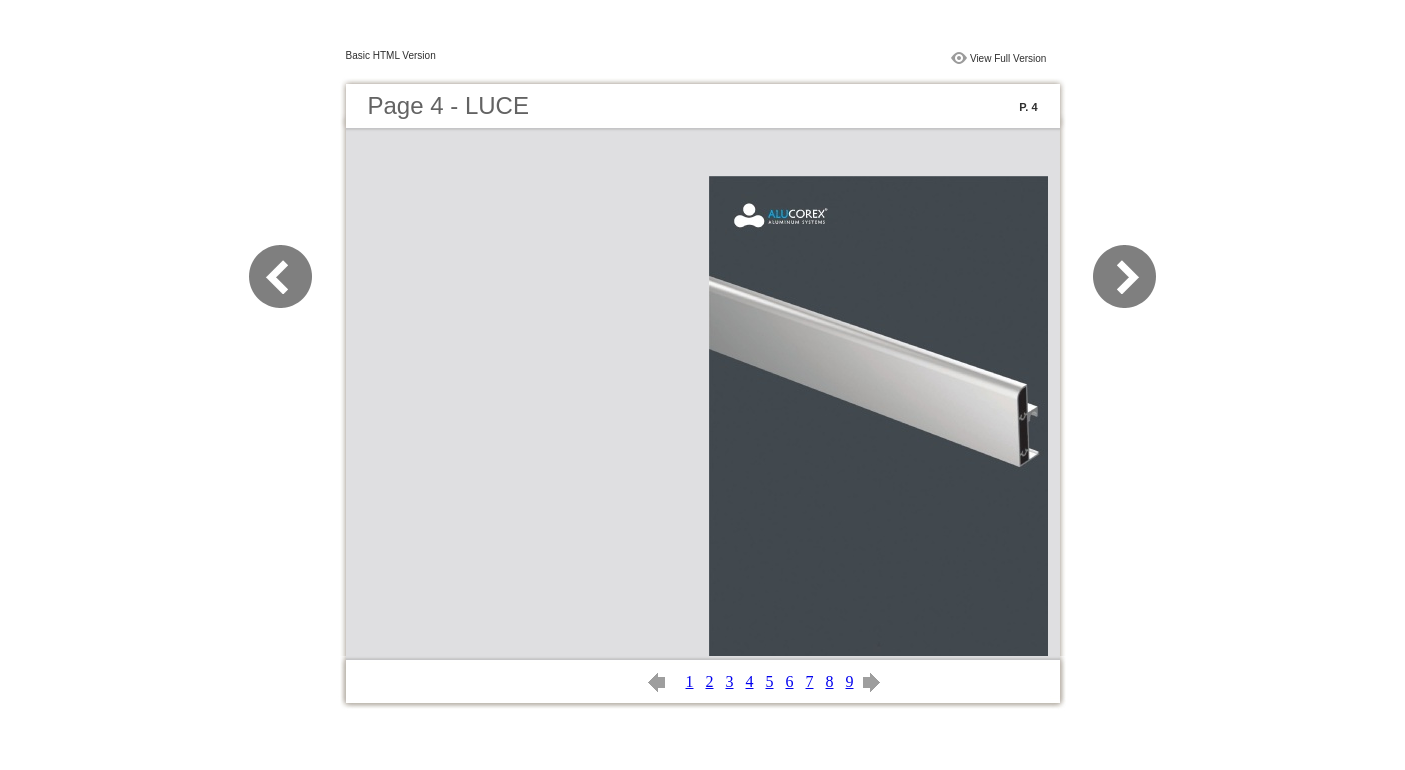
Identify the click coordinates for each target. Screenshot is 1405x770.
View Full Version (1008, 58)
